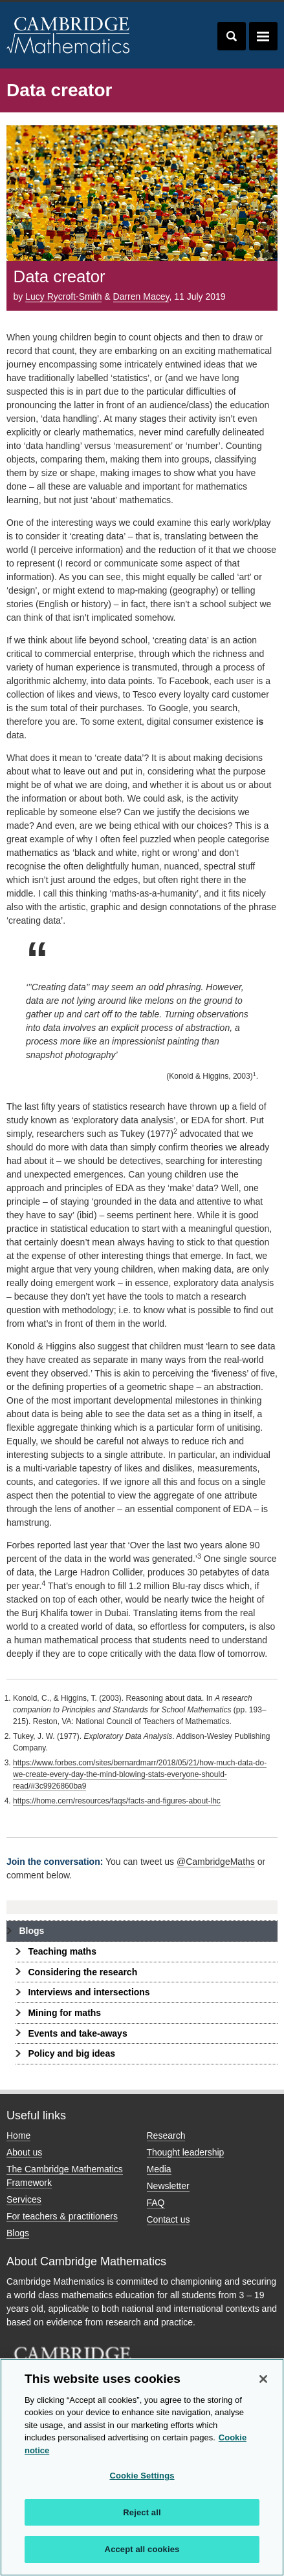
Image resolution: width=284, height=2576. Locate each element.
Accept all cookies (142, 2549)
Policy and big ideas (71, 2053)
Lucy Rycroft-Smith (63, 296)
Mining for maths (64, 2013)
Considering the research (82, 1972)
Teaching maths (62, 1951)
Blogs (31, 1931)
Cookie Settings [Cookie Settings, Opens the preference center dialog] (141, 2475)
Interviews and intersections (88, 1992)
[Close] (263, 2379)
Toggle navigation (263, 36)
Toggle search (231, 36)
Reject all (141, 2512)
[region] (142, 2467)
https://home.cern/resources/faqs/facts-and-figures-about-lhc (117, 1800)
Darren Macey (141, 296)
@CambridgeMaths (216, 1861)
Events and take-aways (77, 2033)
